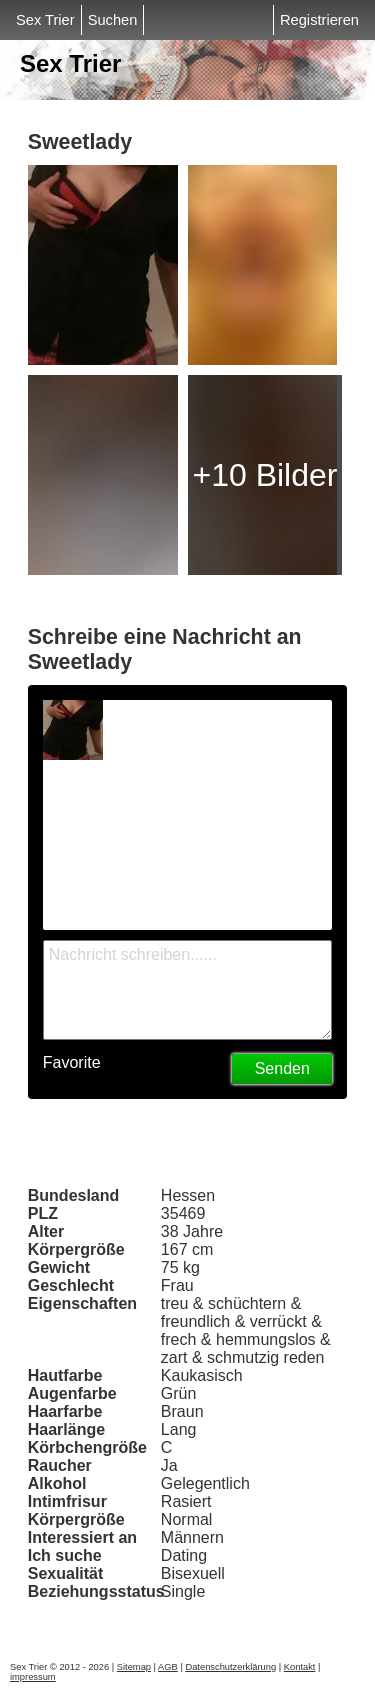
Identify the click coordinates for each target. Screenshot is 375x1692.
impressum (33, 1677)
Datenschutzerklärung (230, 1667)
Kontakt (300, 1667)
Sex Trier (45, 20)
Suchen (113, 20)
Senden (282, 1068)
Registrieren (319, 20)
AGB (168, 1667)
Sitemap (134, 1667)
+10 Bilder (264, 475)
